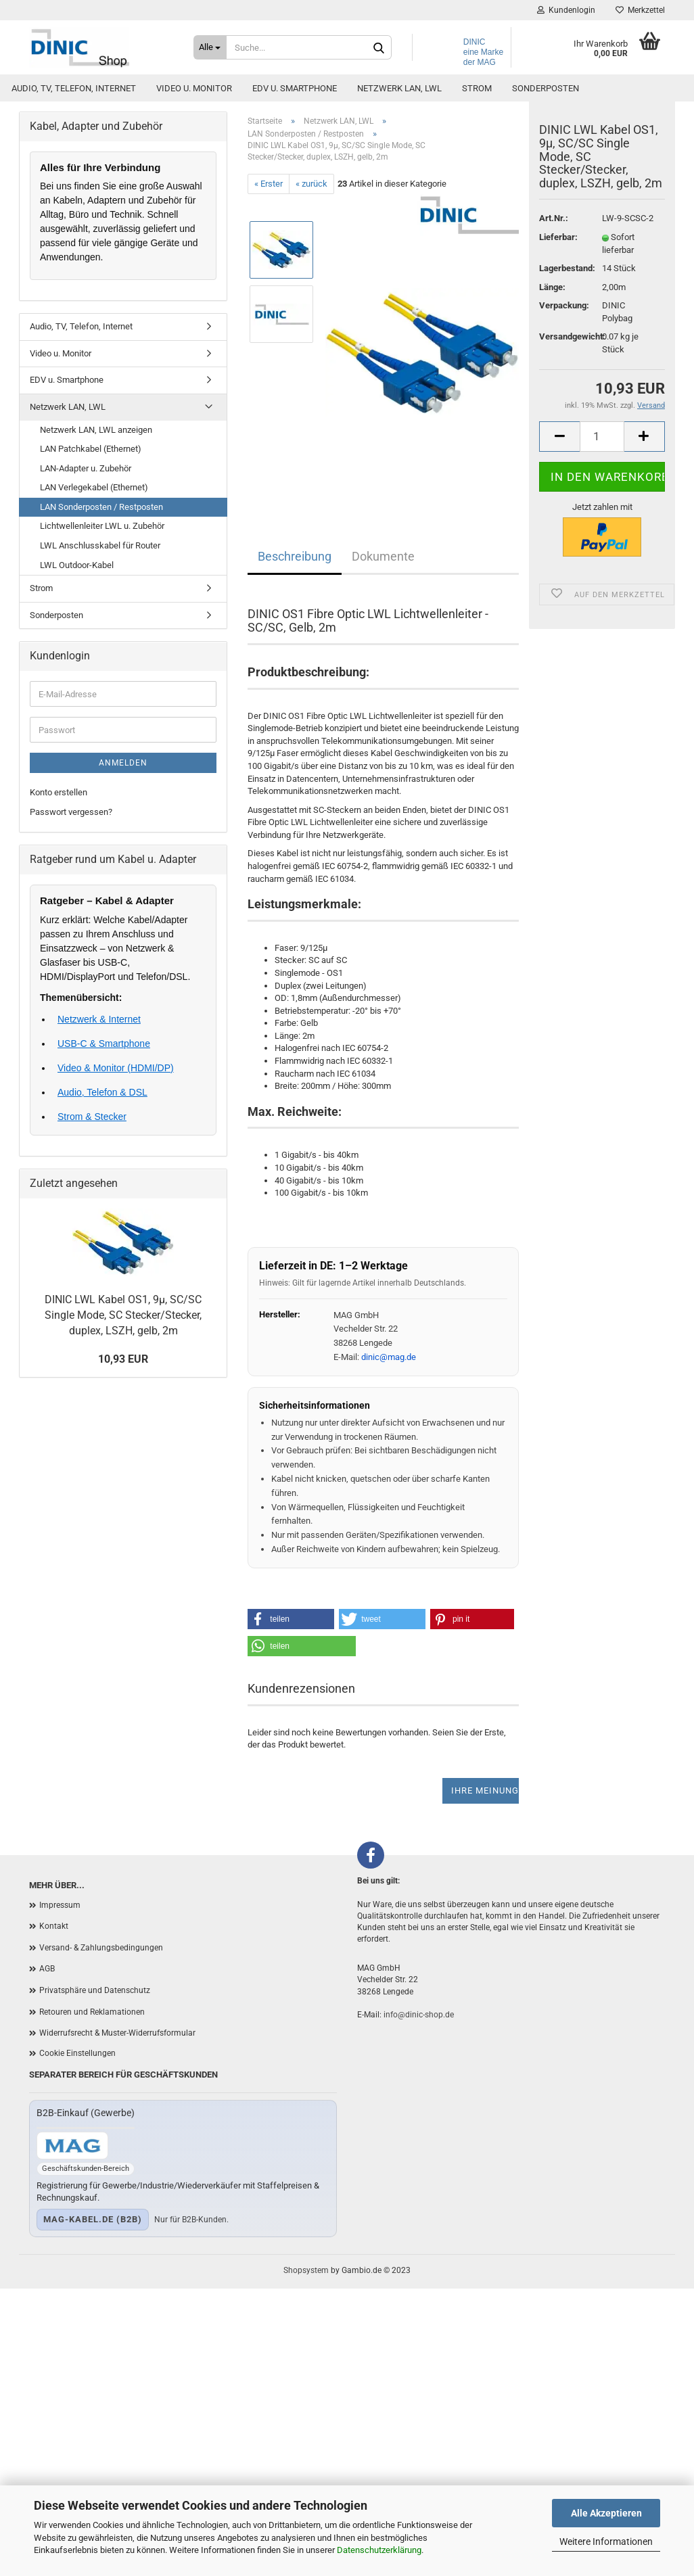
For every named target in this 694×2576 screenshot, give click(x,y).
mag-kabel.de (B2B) (92, 2219)
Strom (477, 88)
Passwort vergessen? (71, 812)
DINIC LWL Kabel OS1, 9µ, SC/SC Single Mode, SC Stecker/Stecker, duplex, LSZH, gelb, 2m (123, 1315)
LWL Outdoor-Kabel (77, 565)
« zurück (311, 184)
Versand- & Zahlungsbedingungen (101, 1947)
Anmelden (123, 763)
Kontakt (53, 1926)
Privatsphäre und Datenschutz (94, 1990)
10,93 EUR (123, 1359)
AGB (47, 1968)
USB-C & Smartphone (103, 1043)
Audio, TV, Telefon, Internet (73, 88)
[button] (291, 1619)
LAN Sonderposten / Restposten (101, 507)
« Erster (268, 184)
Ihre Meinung (485, 1790)
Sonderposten (545, 88)
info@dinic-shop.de (419, 2014)
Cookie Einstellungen (77, 2053)
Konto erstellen (58, 792)
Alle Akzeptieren (606, 2513)
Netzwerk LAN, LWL (399, 88)
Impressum (59, 1905)
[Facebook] (370, 1855)
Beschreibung (294, 556)
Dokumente (383, 556)
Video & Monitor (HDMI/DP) (115, 1067)
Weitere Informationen (606, 2541)
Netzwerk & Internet (99, 1019)
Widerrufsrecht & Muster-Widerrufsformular (117, 2033)
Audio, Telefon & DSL (102, 1092)
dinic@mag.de (388, 1357)
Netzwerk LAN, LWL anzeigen (96, 430)
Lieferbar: (558, 252)
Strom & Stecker (91, 1116)
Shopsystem (306, 2270)
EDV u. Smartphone (294, 88)
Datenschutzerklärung (379, 2550)
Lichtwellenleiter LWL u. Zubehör (102, 526)
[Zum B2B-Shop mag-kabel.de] (72, 2145)
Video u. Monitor (194, 88)
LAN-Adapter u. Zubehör (85, 468)
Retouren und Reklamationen (92, 2012)
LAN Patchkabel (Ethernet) (90, 449)
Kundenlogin (566, 10)
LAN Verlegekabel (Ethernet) (94, 487)
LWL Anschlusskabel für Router (100, 545)
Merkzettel (640, 10)
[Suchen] (379, 48)
